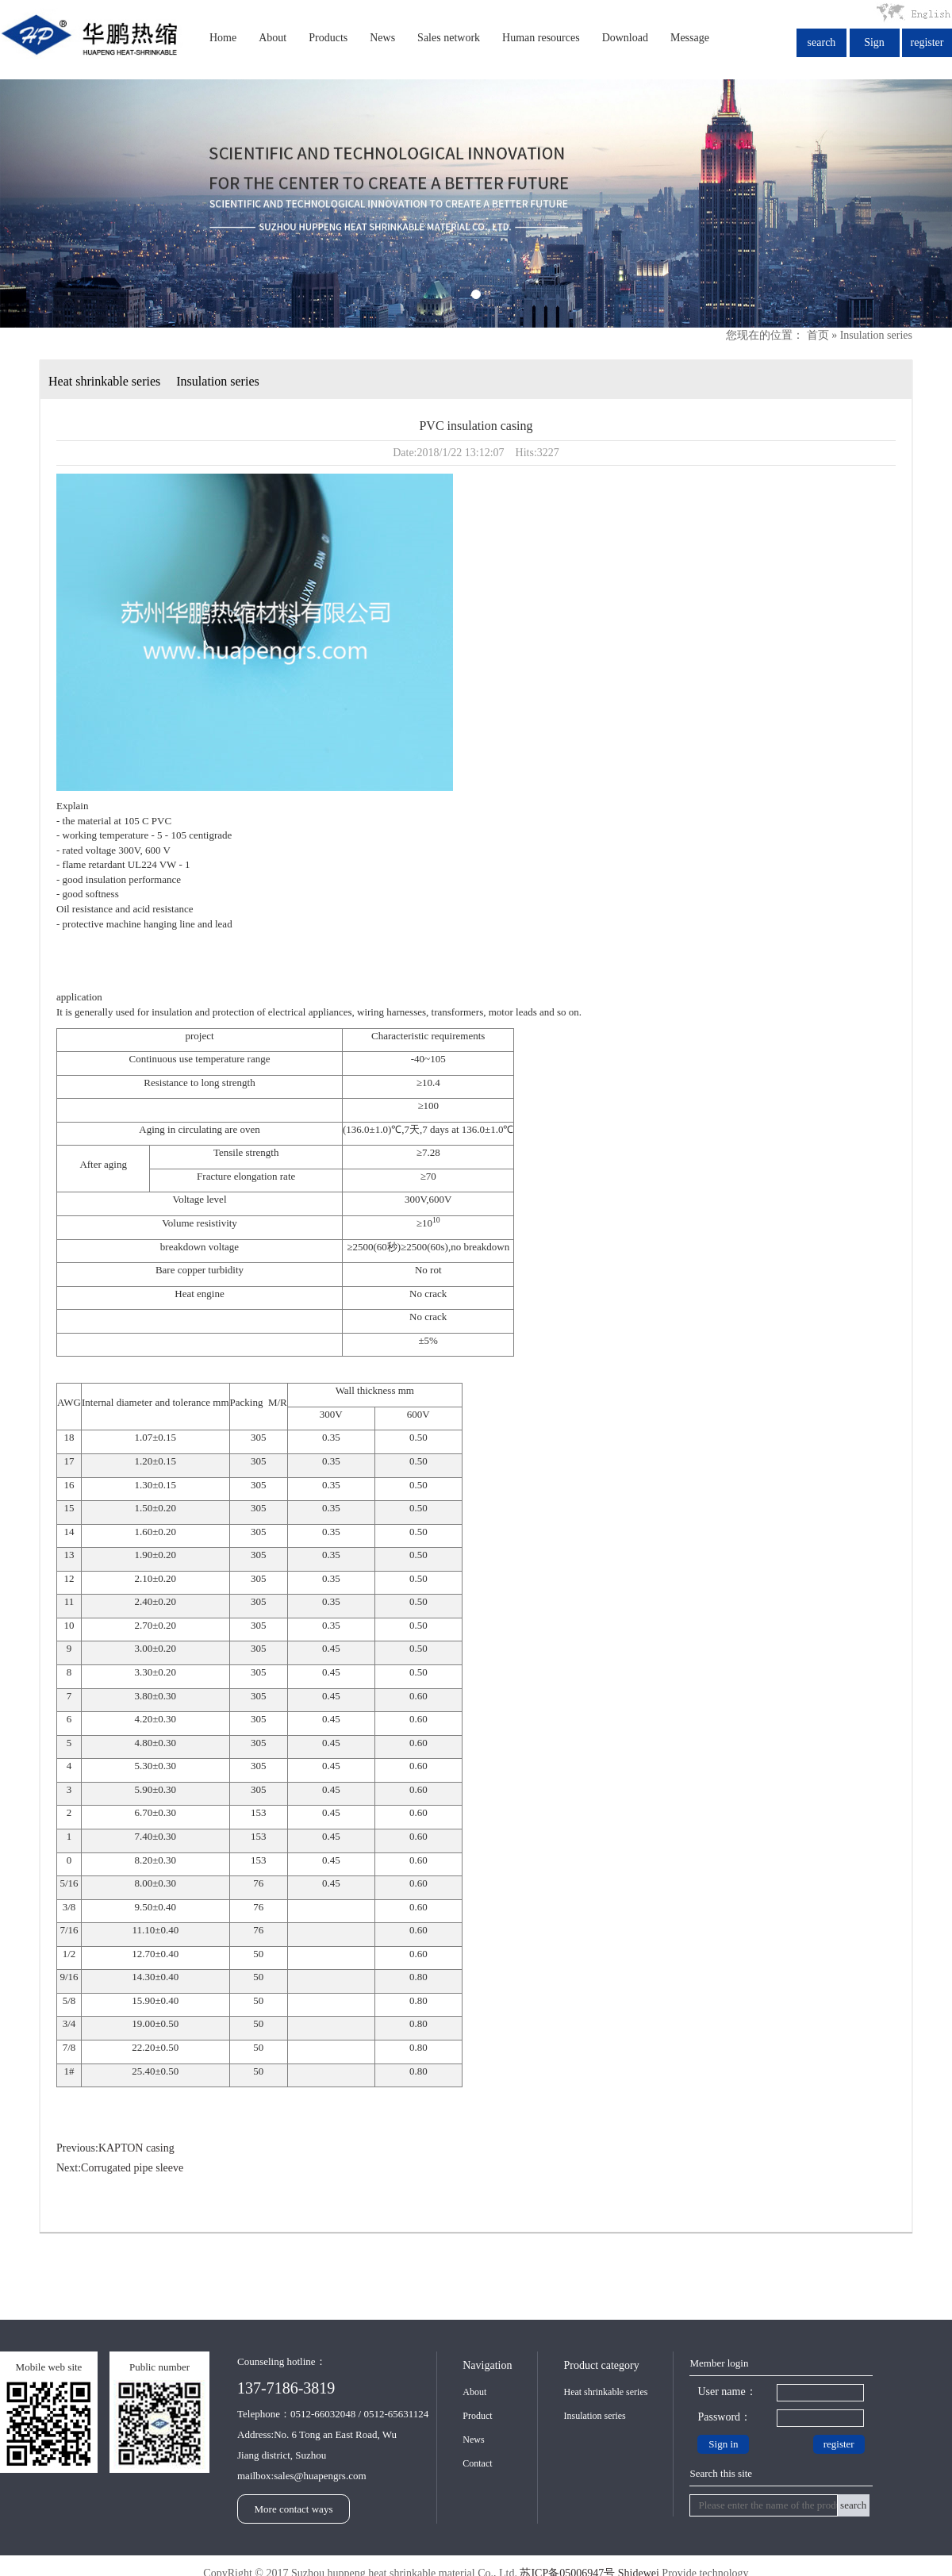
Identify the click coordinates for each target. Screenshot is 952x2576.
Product (477, 2415)
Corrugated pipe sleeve (132, 2168)
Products (328, 38)
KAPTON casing (136, 2148)
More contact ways (294, 2509)
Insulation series (876, 335)
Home (222, 38)
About (272, 38)
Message (689, 38)
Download (625, 38)
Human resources (541, 38)
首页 (818, 335)
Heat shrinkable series (104, 381)
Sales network (448, 38)
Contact (477, 2463)
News (382, 38)
